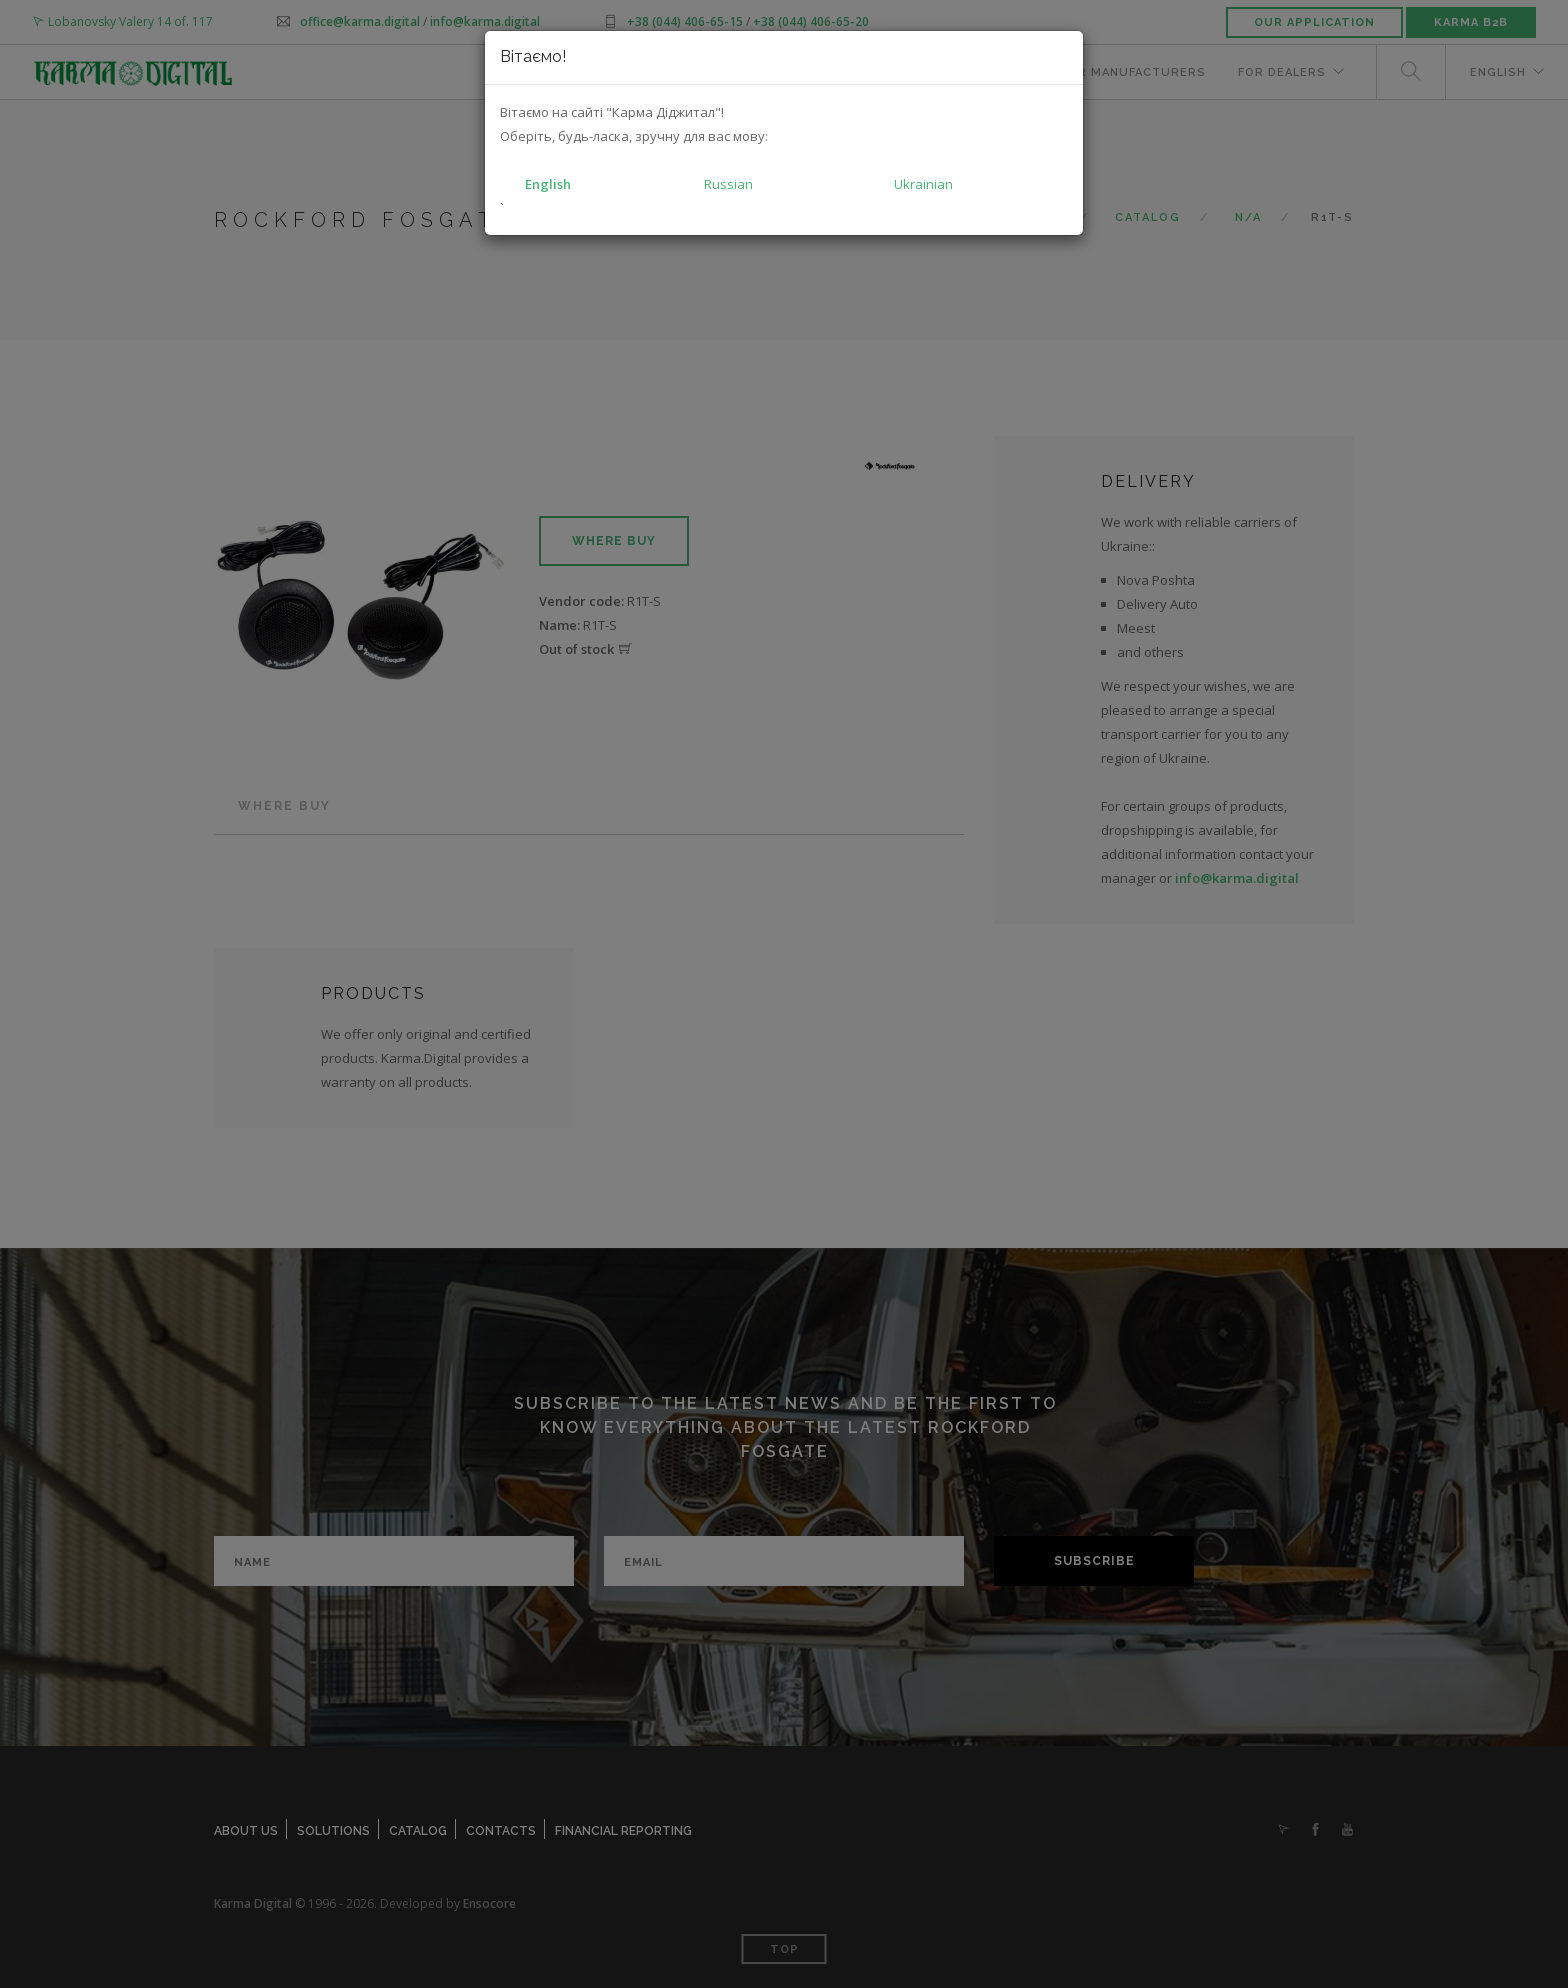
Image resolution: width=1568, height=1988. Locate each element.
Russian (728, 184)
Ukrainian (923, 184)
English (548, 184)
